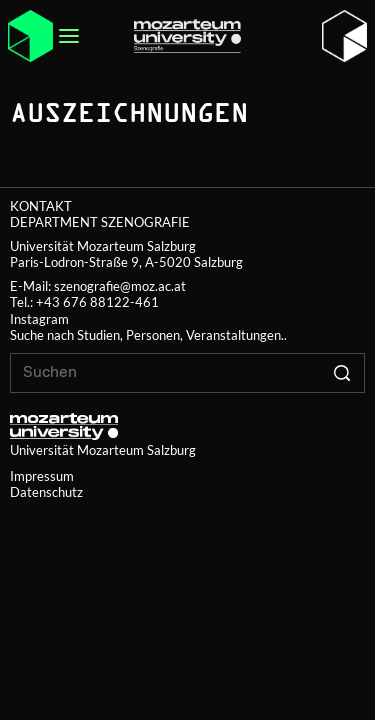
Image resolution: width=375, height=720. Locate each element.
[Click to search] (341, 373)
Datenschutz (46, 492)
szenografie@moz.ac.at (120, 286)
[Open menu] (69, 36)
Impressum (42, 476)
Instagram (39, 319)
